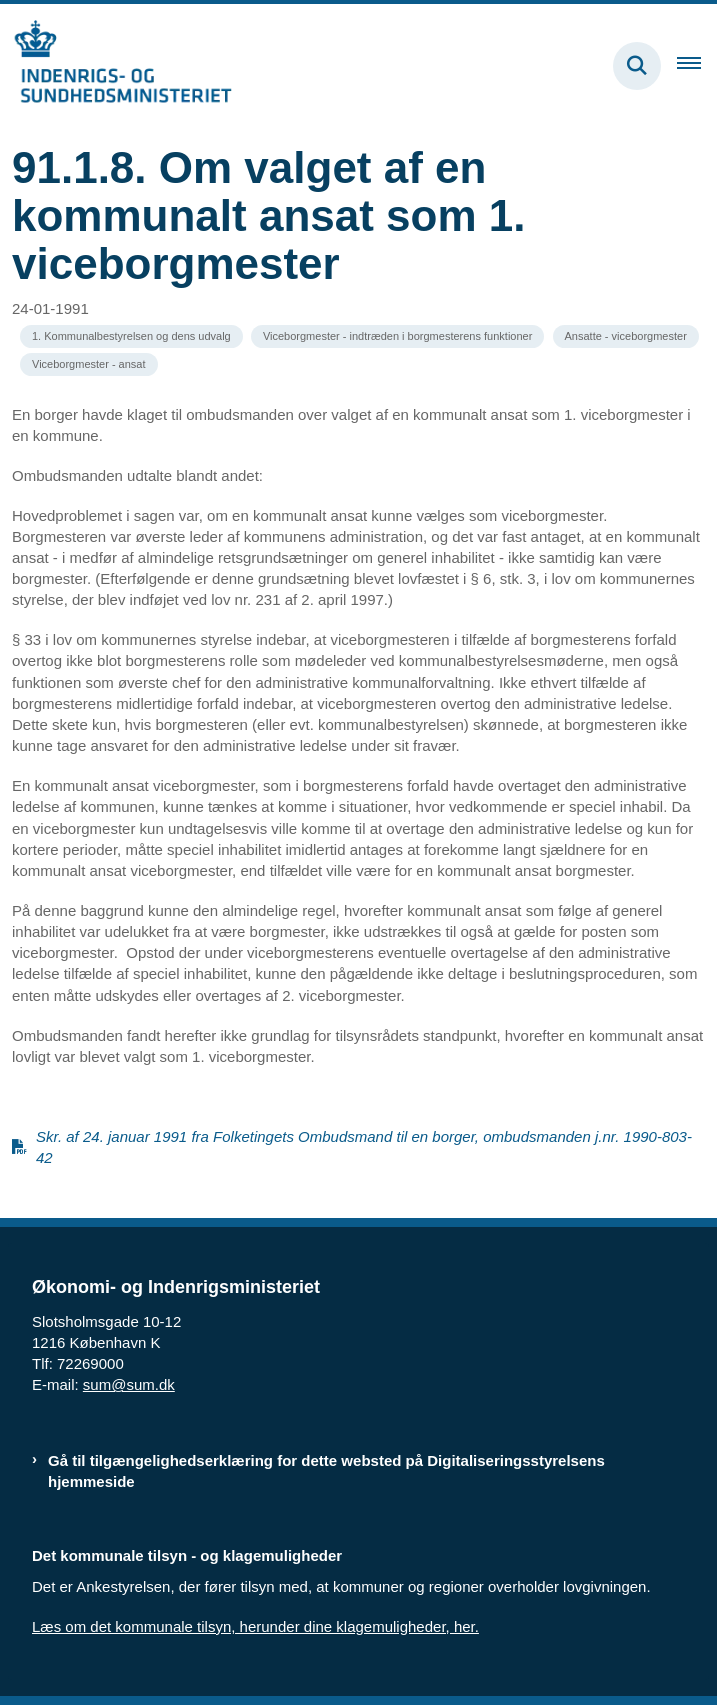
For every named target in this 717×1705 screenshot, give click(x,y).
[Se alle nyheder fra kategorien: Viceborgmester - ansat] (89, 364)
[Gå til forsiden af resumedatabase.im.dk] (116, 65)
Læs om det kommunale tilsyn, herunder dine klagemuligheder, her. (255, 1626)
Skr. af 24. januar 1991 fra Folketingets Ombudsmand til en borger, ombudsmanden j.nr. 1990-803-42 (364, 1147)
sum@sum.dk (129, 1384)
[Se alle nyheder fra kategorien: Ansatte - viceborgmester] (626, 336)
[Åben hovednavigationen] (697, 66)
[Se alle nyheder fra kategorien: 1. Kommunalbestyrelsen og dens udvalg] (131, 336)
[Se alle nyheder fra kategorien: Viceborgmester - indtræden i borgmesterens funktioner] (397, 336)
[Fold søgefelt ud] (637, 66)
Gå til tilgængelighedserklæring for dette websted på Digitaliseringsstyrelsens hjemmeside (326, 1471)
